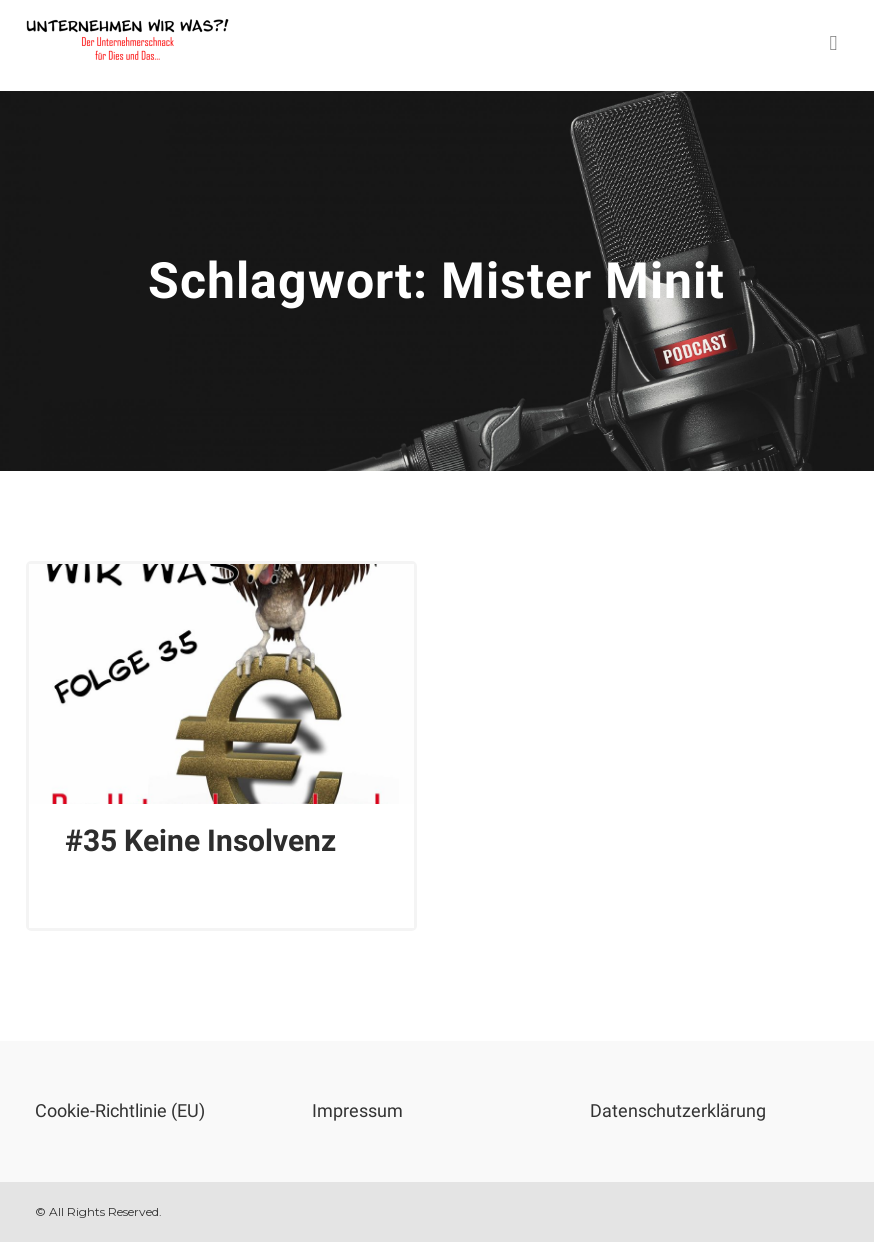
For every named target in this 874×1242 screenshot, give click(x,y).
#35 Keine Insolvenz (200, 840)
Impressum (357, 1110)
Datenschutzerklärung (678, 1110)
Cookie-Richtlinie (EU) (120, 1110)
